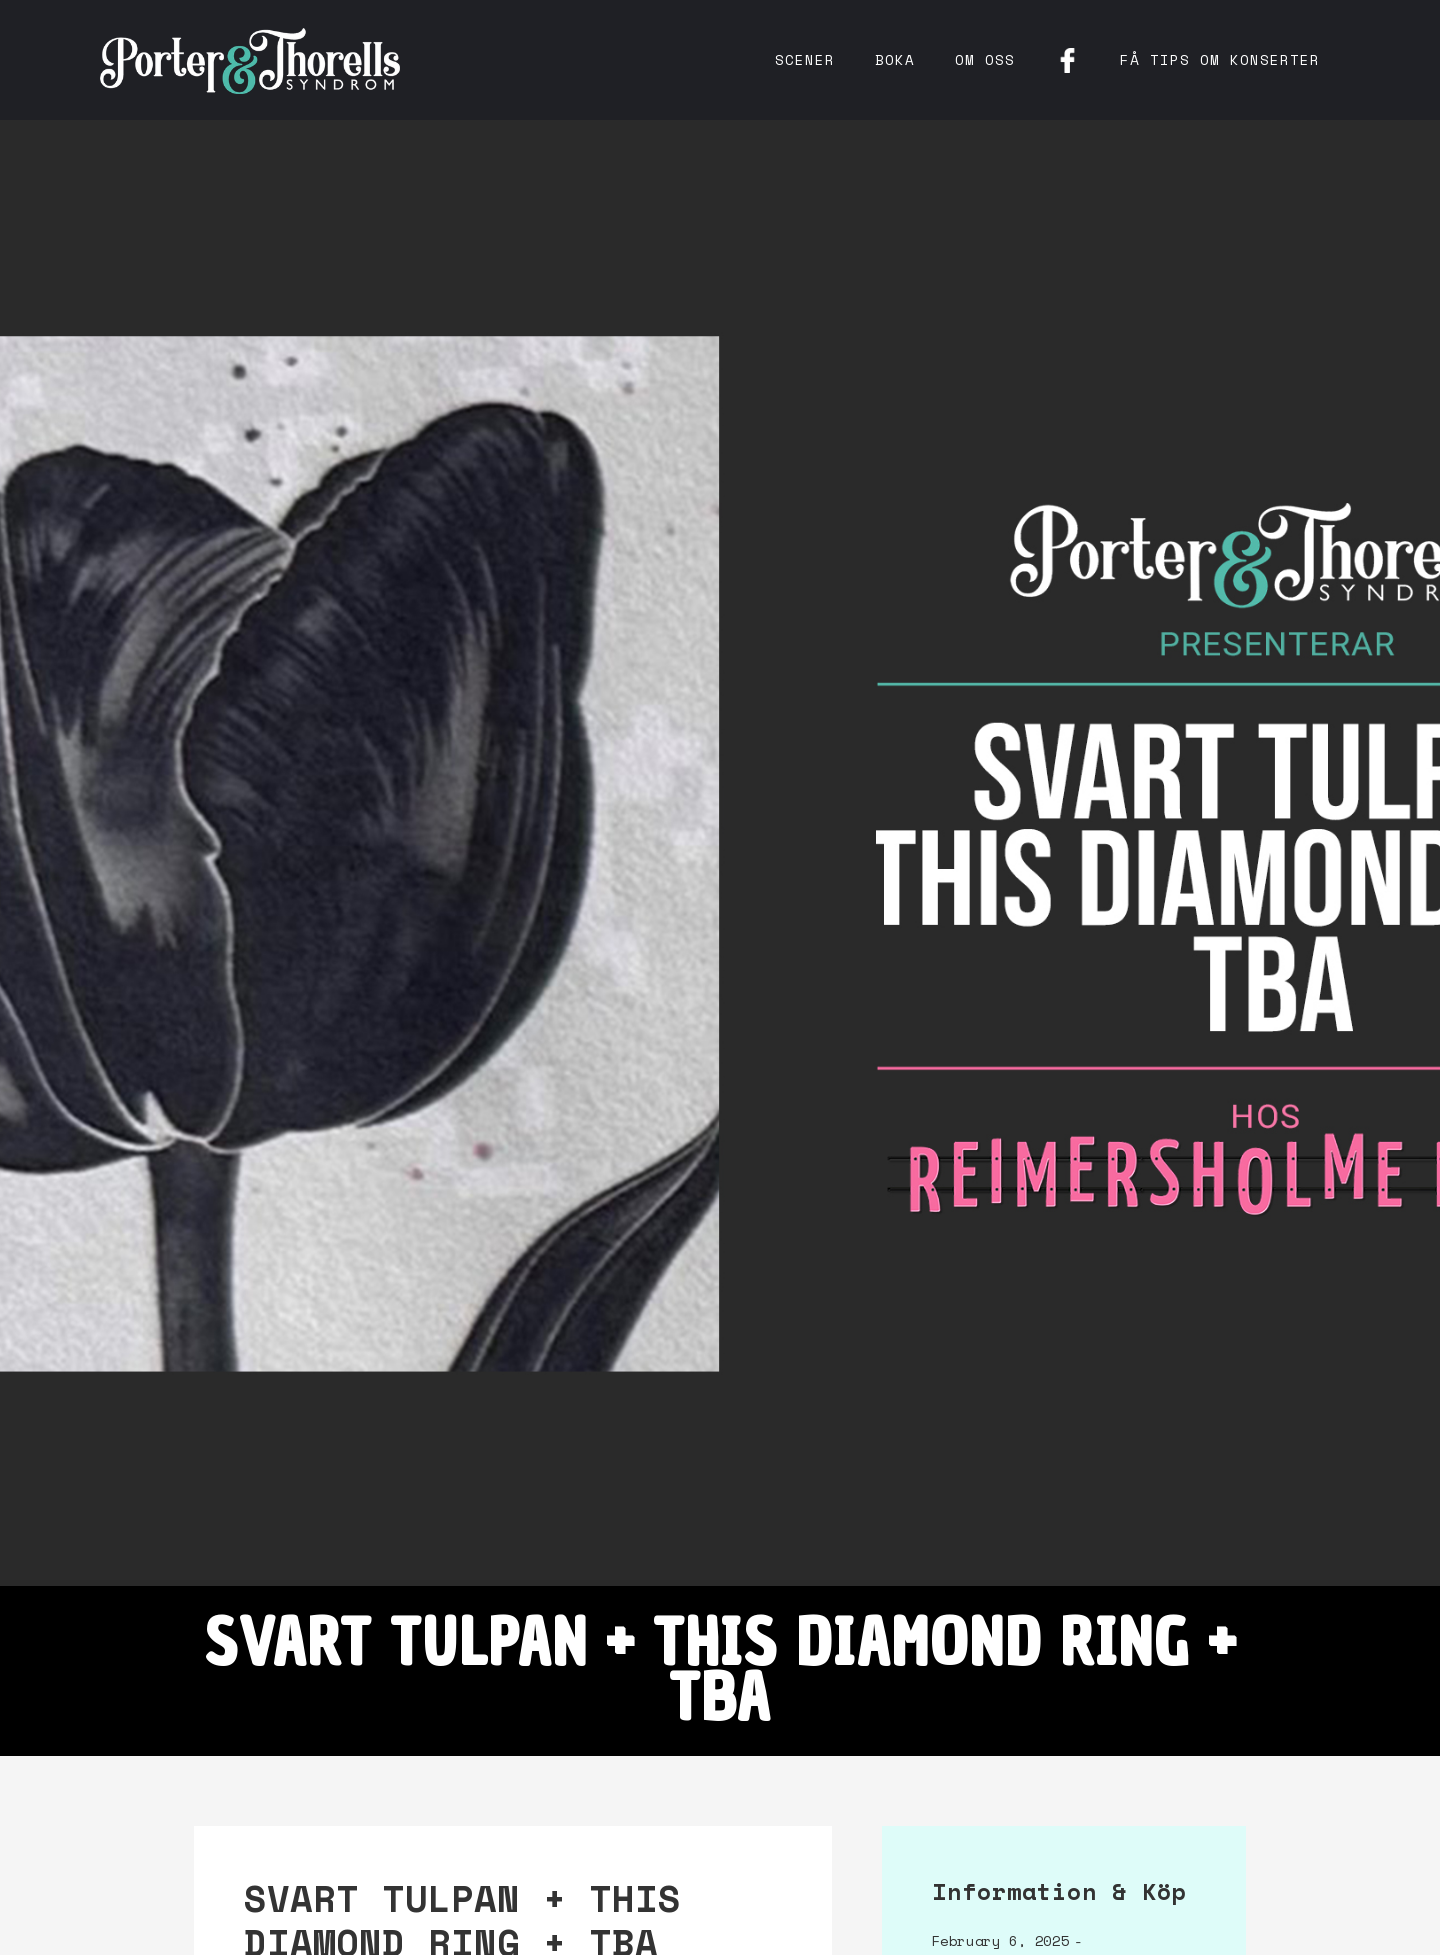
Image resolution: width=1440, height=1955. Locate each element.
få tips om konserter (1220, 59)
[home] (250, 60)
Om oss (985, 59)
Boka (895, 59)
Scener (805, 59)
